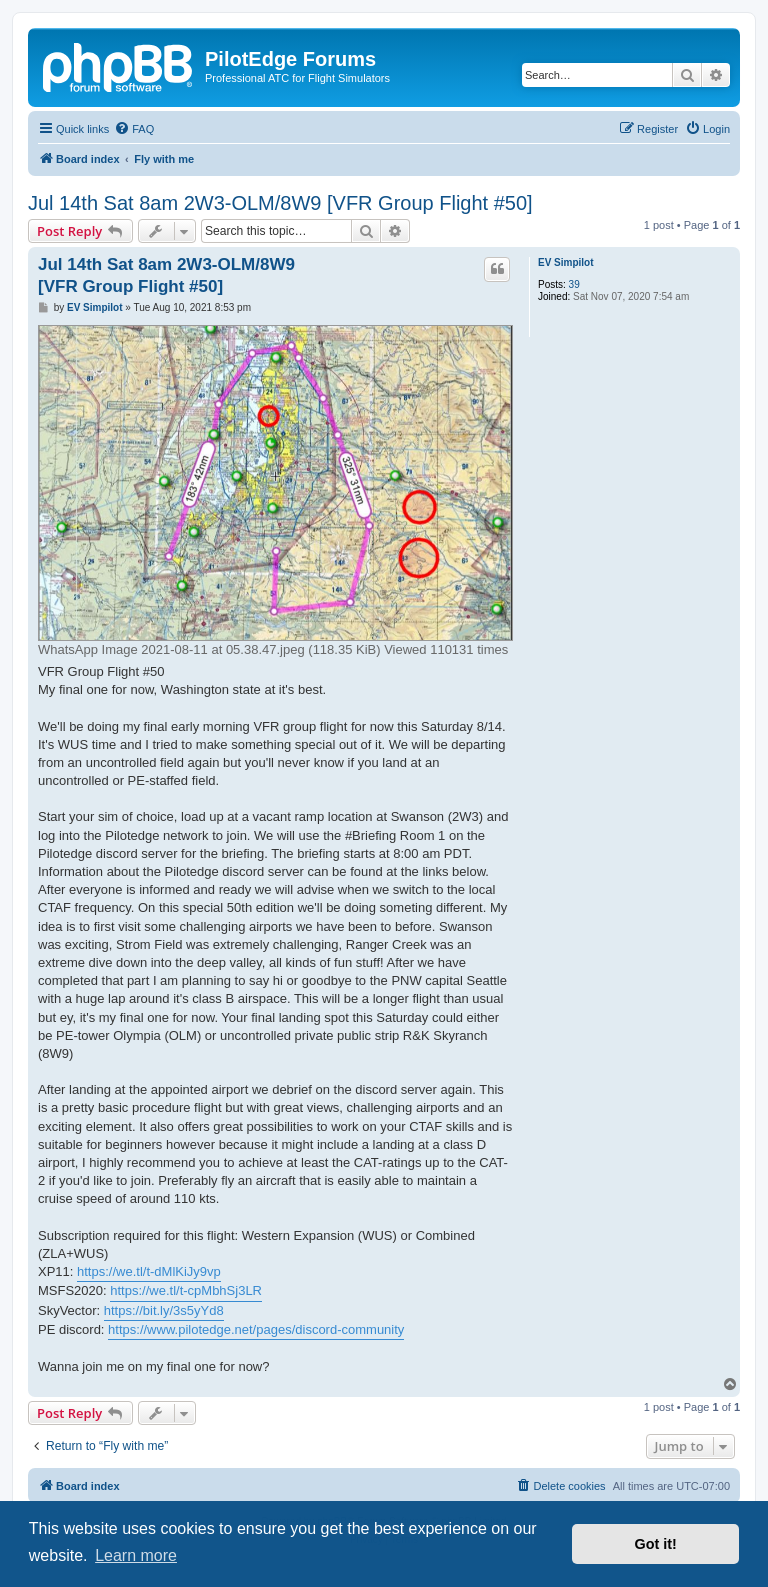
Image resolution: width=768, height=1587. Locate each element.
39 (574, 284)
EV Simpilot (566, 262)
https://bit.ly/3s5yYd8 (164, 1310)
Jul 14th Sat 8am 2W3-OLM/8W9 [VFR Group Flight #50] (280, 203)
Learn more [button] (136, 1555)
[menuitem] (134, 129)
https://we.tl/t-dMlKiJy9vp (149, 1271)
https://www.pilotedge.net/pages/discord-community (256, 1329)
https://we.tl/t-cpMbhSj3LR (186, 1290)
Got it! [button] (656, 1544)
